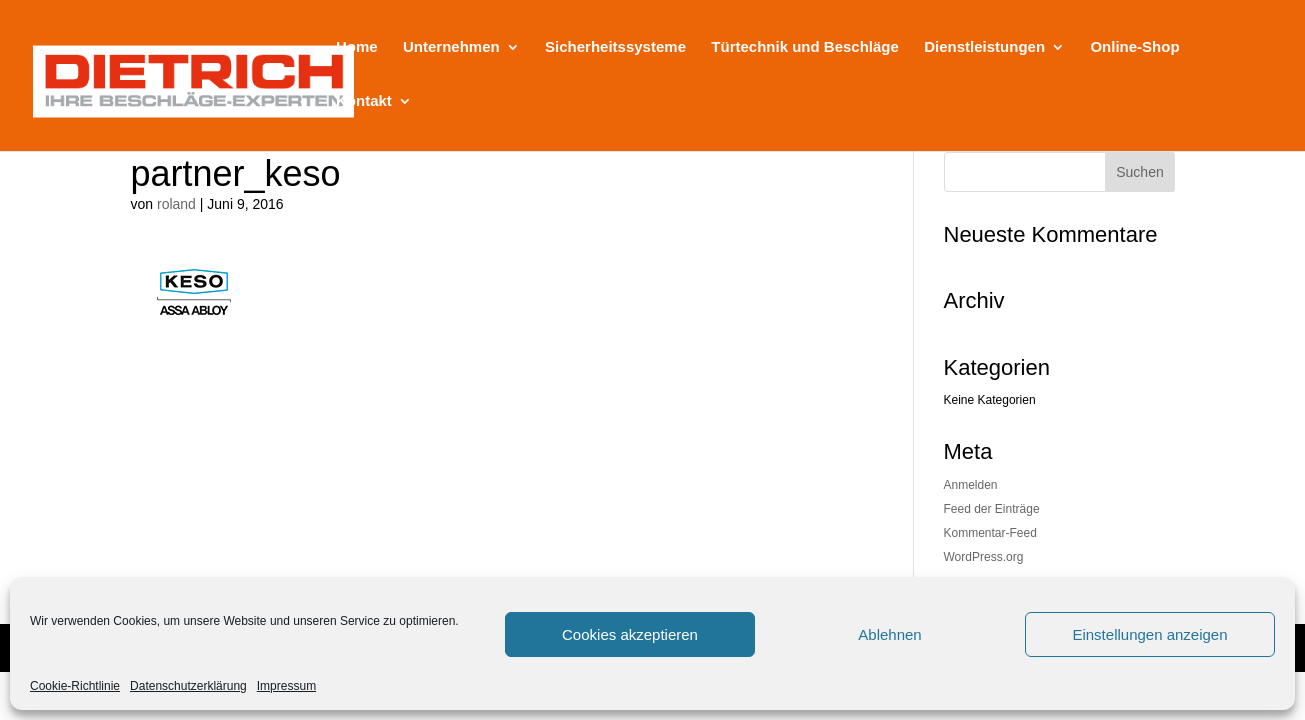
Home (357, 47)
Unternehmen (451, 47)
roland (176, 204)
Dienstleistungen (984, 47)
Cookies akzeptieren (630, 634)
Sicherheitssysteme (615, 47)
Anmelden (971, 485)
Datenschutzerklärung (188, 686)
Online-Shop (1134, 47)
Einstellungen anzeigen (1149, 634)
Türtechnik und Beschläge (805, 47)
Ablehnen (889, 634)
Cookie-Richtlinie (75, 686)
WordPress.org (984, 557)
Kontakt (364, 101)
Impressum (286, 686)
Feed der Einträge (992, 509)
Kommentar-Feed (990, 533)
